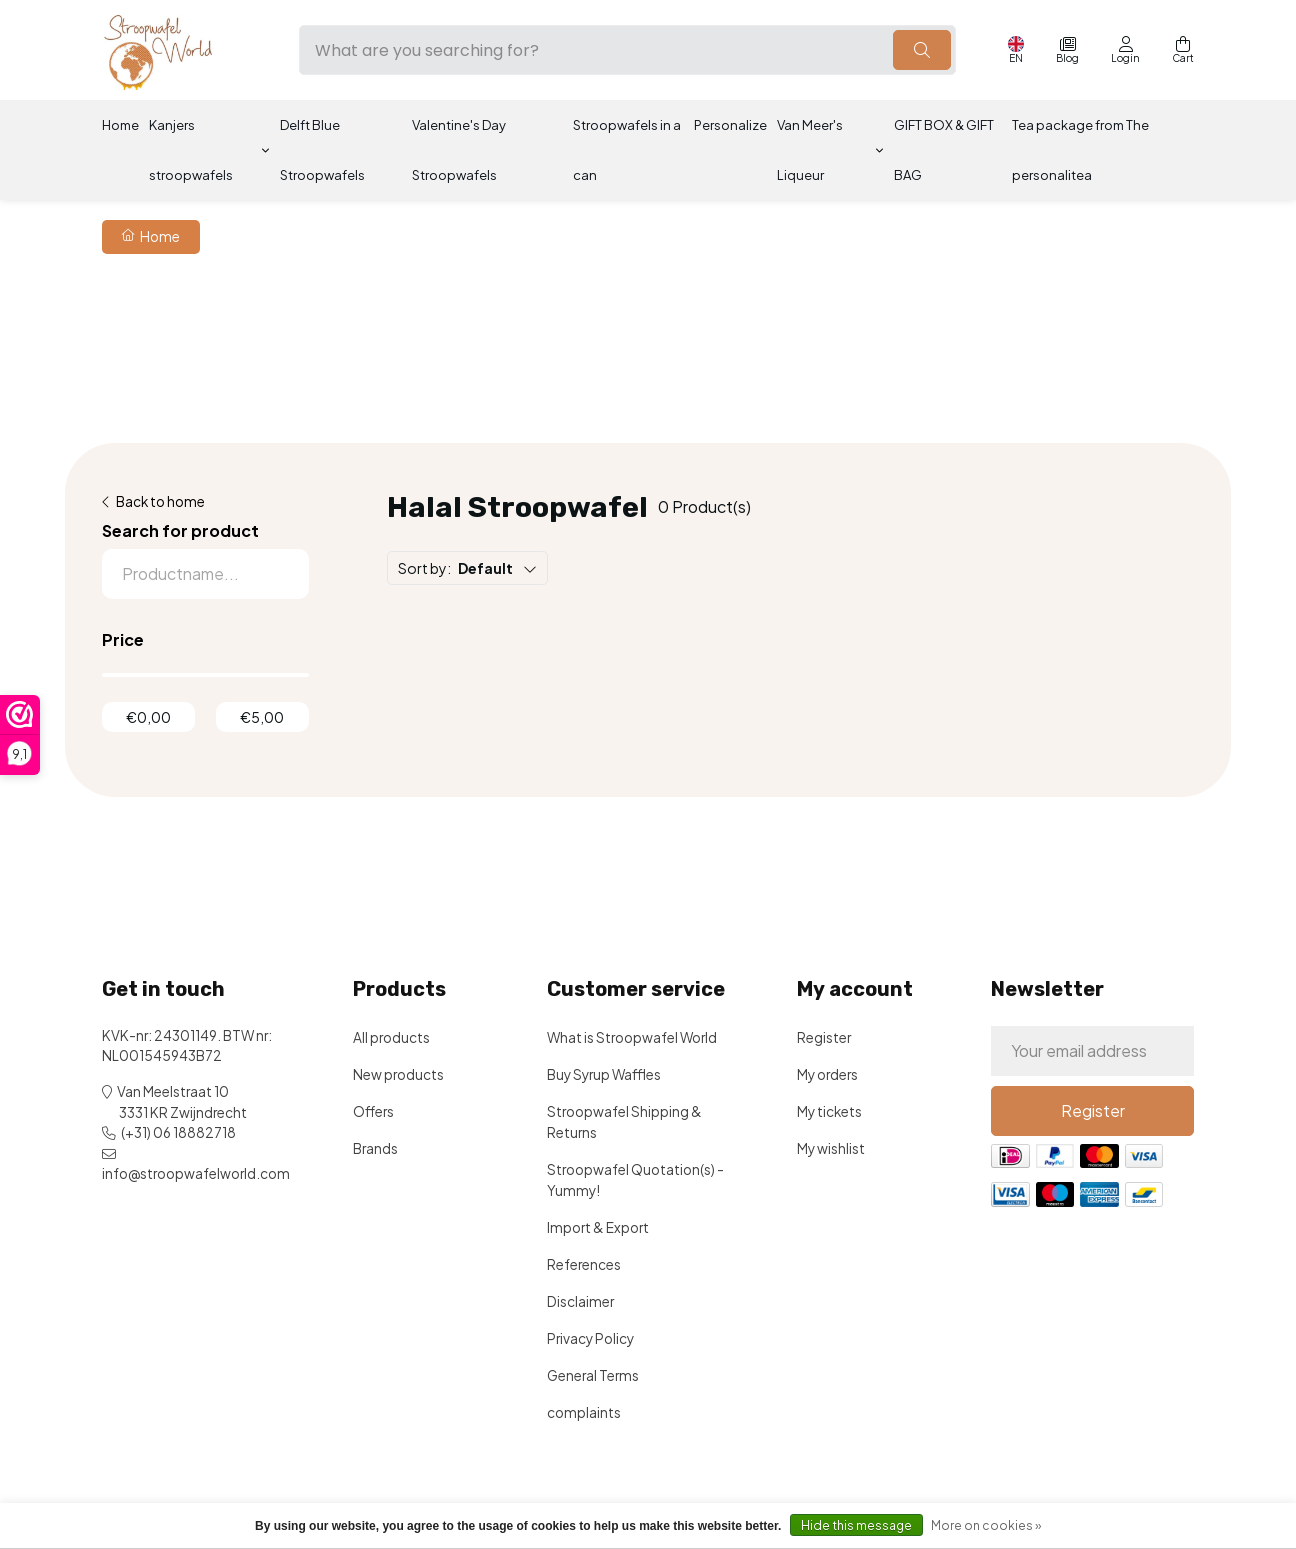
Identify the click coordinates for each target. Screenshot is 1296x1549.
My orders (827, 1074)
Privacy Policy (590, 1338)
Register (824, 1037)
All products (391, 1037)
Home (120, 125)
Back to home (160, 501)
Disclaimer (580, 1301)
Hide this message (856, 1525)
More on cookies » (986, 1525)
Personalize (730, 125)
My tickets (829, 1111)
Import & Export (598, 1227)
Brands (375, 1148)
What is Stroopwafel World (632, 1037)
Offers (373, 1111)
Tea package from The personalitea (1080, 150)
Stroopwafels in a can (627, 150)
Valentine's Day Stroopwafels (459, 150)
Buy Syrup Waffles (604, 1074)
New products (398, 1074)
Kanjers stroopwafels (191, 150)
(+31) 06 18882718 (178, 1132)
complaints (584, 1412)
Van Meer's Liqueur (810, 150)
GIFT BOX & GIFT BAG (944, 150)
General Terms (593, 1375)
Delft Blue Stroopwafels (322, 150)
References (584, 1264)
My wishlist (831, 1148)
